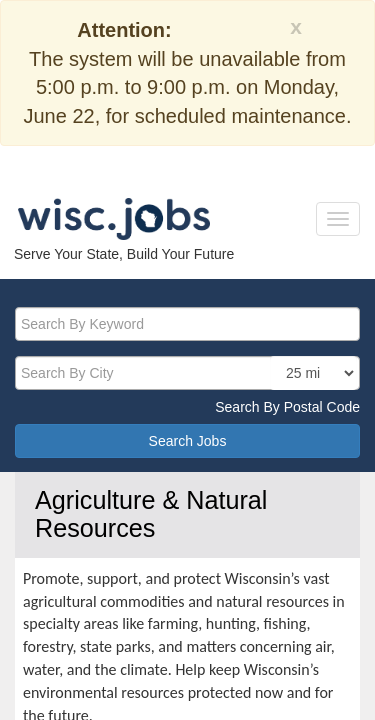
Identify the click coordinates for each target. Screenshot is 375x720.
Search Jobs (188, 441)
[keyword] (187, 324)
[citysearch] (187, 373)
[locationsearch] (313, 373)
